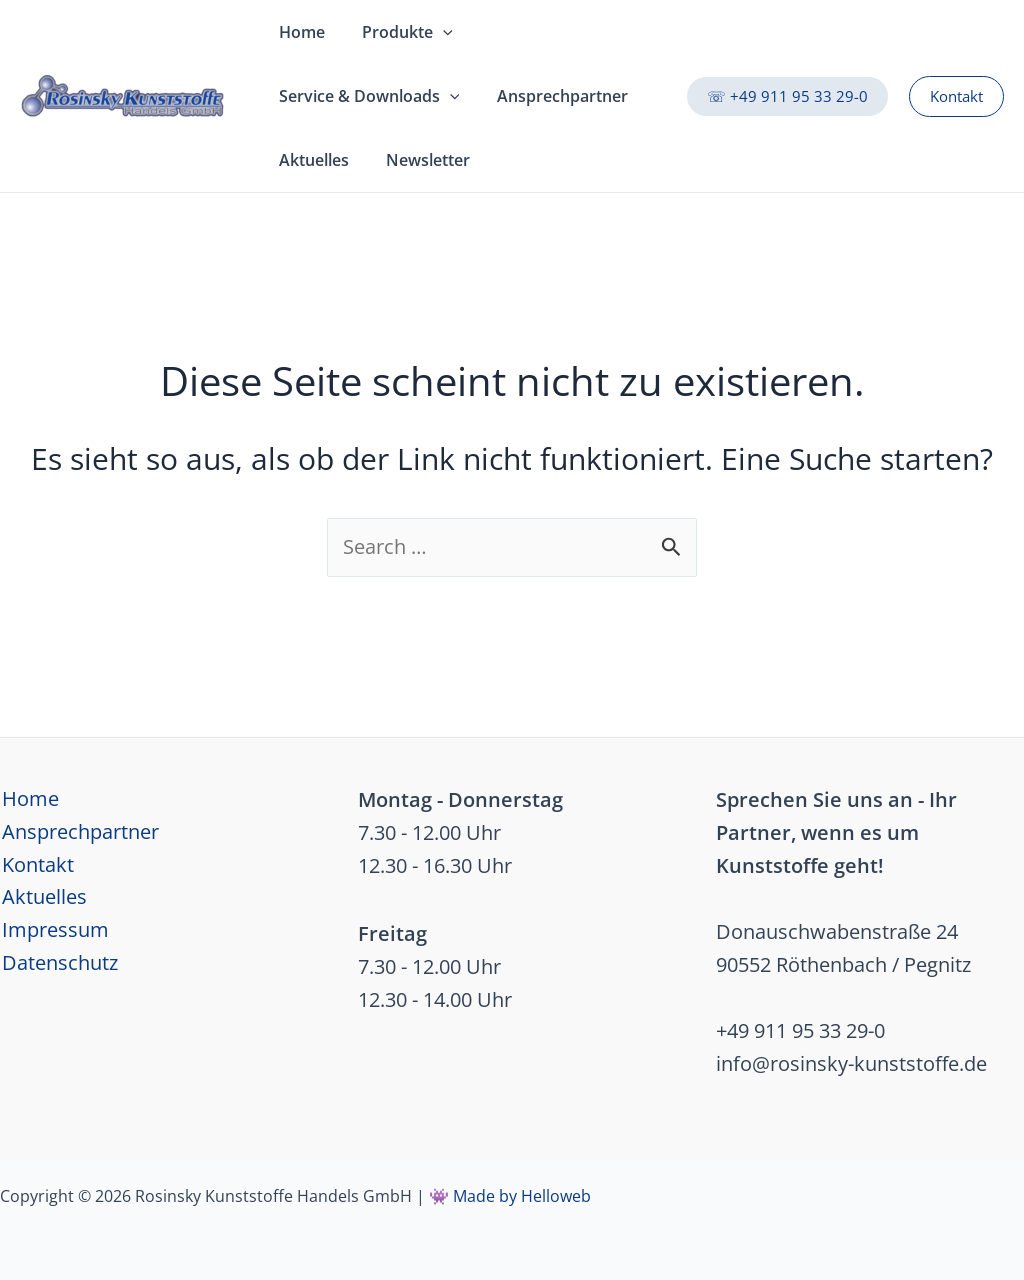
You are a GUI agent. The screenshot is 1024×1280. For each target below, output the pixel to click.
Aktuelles (42, 898)
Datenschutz (58, 964)
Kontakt (36, 865)
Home (28, 799)
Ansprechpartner (78, 832)
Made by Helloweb (522, 1196)
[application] (435, 32)
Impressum (53, 931)
